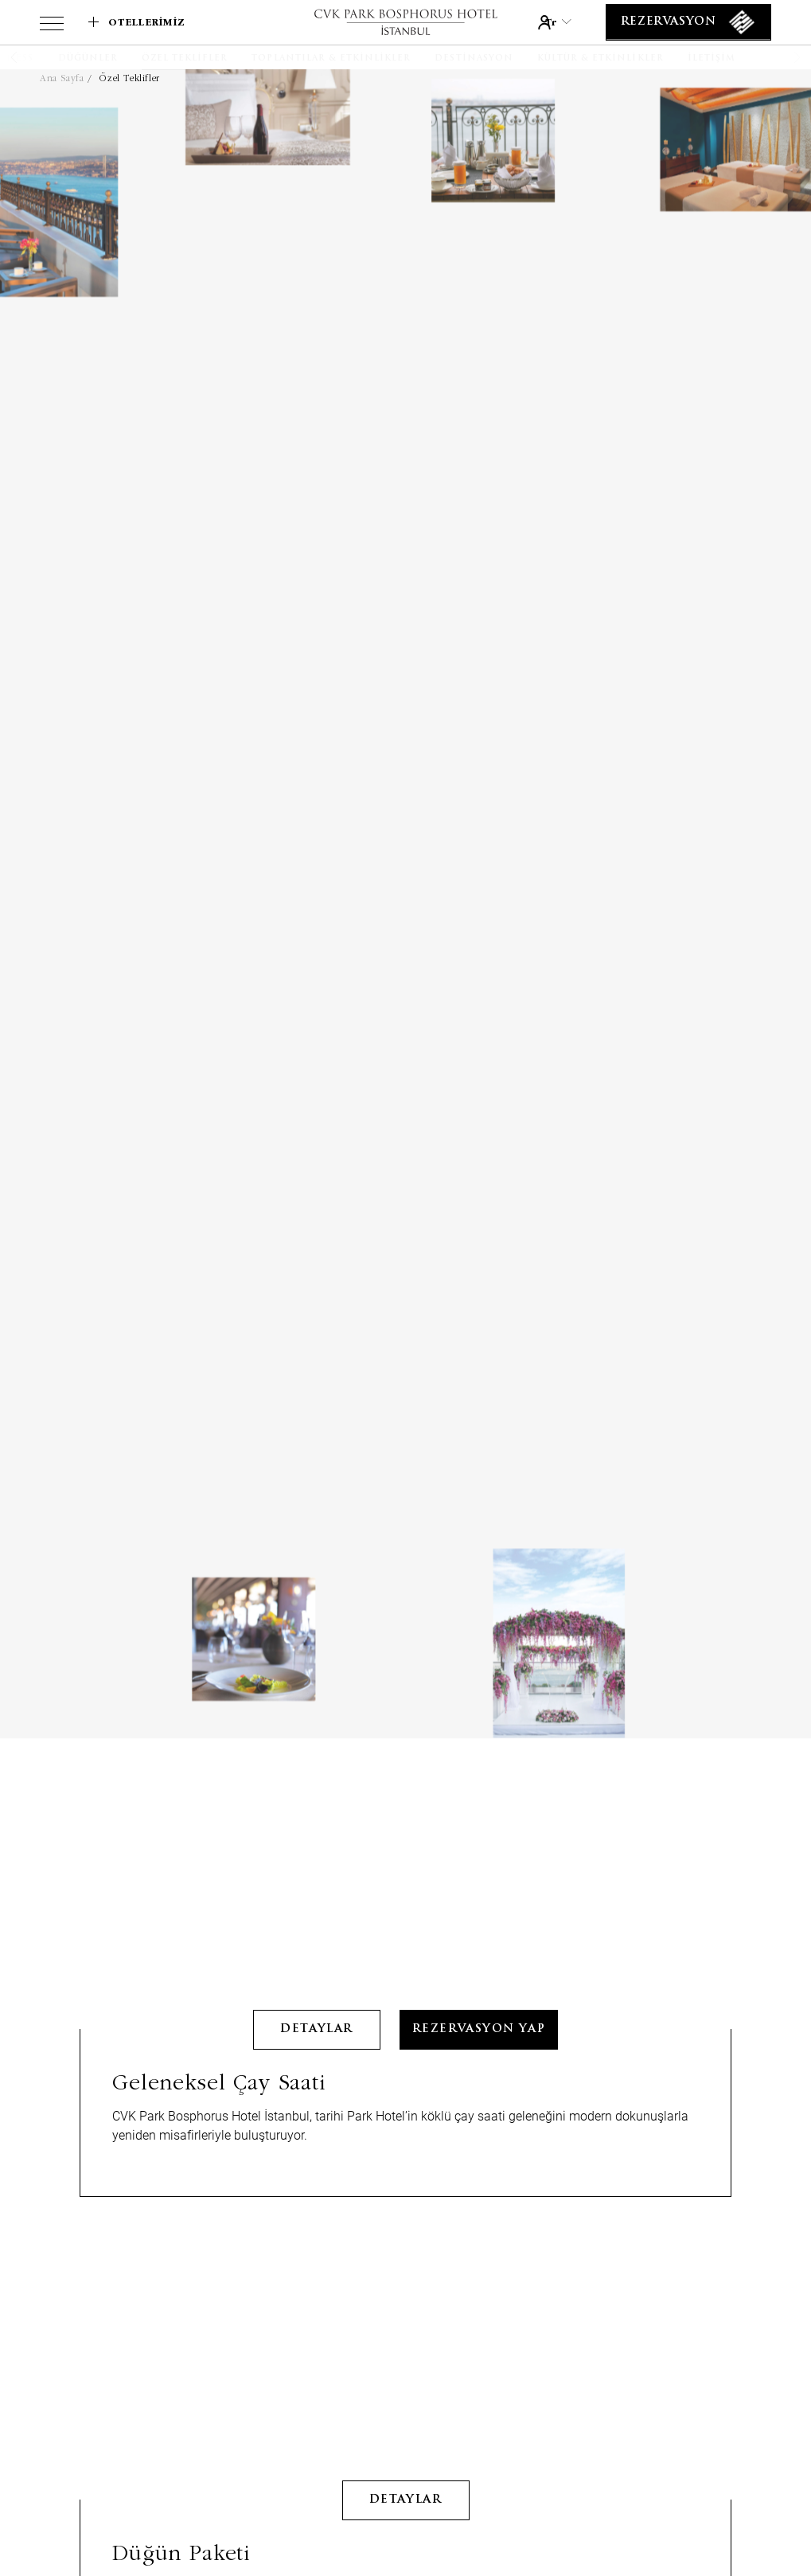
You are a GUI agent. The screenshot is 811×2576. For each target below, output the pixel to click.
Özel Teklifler (129, 78)
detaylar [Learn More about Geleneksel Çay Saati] (316, 1906)
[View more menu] (52, 26)
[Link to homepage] (405, 22)
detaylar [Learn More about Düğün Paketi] (405, 2377)
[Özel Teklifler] (185, 59)
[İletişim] (711, 59)
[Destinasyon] (474, 59)
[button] (34, 57)
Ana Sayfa (62, 78)
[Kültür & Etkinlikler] (600, 59)
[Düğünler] (88, 59)
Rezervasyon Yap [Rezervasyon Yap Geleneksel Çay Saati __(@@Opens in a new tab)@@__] (478, 1906)
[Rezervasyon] (688, 22)
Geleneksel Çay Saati (219, 1958)
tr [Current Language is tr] (558, 22)
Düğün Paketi (181, 2429)
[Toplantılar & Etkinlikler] (331, 59)
